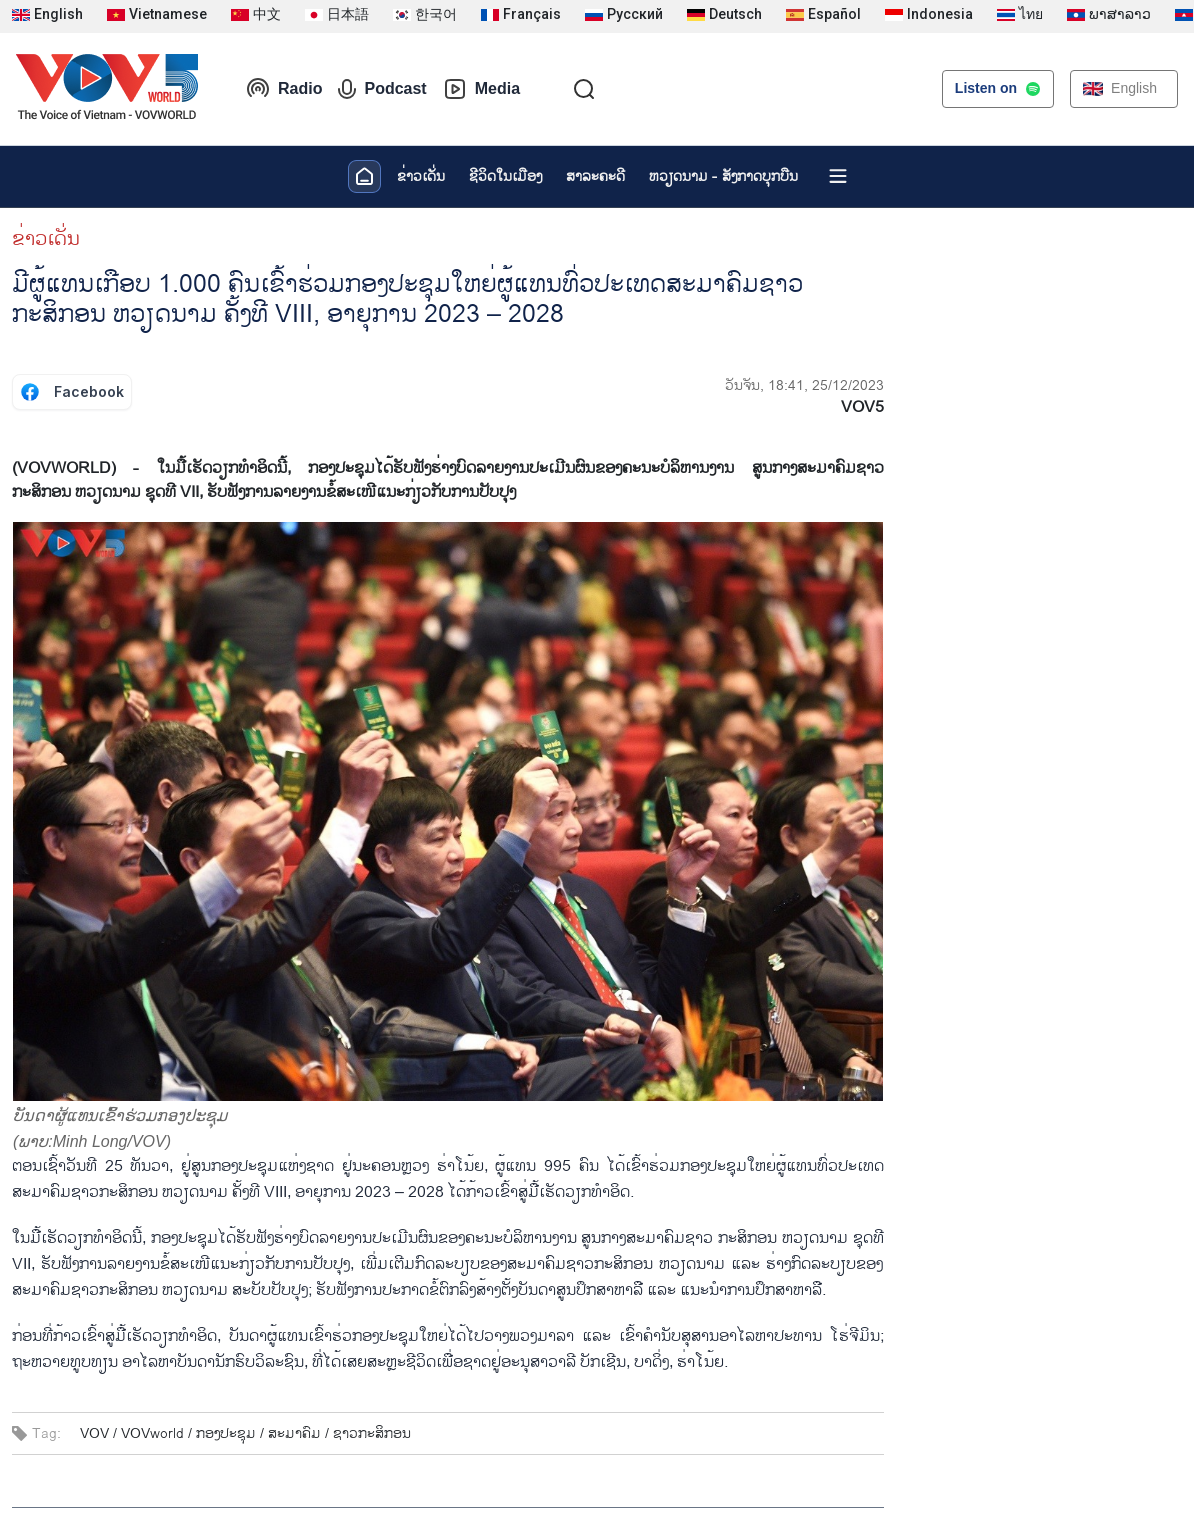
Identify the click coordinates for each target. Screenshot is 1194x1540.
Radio (284, 89)
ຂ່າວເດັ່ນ (421, 176)
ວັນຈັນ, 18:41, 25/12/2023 (804, 385)
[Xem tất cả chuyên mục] (838, 176)
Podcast (382, 89)
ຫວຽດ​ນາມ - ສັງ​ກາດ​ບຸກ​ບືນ (723, 176)
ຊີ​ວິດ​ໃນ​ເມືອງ (505, 176)
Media (481, 89)
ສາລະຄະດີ (595, 176)
